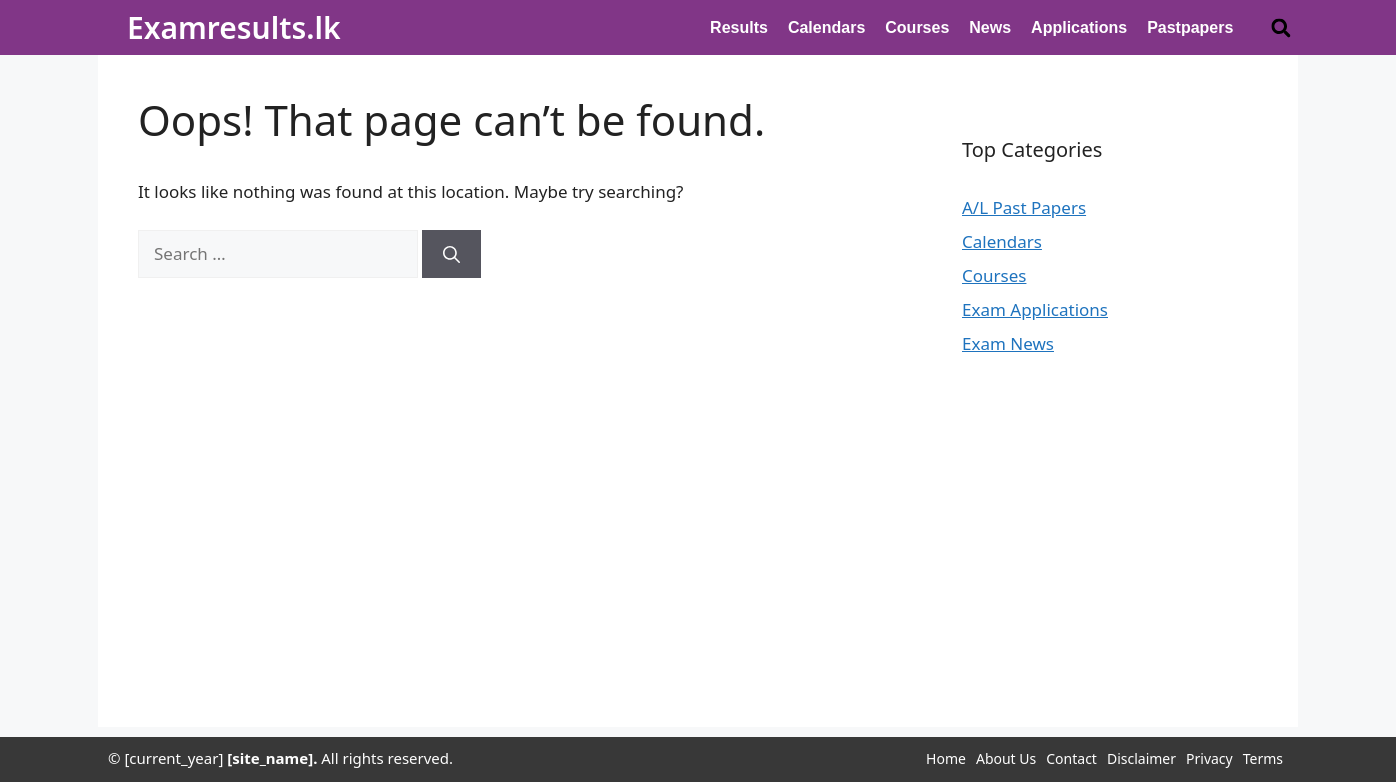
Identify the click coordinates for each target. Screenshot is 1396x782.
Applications (1079, 27)
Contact (1071, 758)
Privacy (1209, 758)
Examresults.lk (234, 27)
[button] (1280, 27)
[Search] (451, 254)
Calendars (826, 27)
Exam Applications (1035, 309)
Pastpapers (1190, 27)
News (990, 27)
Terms (1263, 758)
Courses (917, 27)
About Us (1006, 758)
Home (946, 758)
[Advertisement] (698, 587)
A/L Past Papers (1024, 207)
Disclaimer (1141, 758)
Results (739, 27)
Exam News (1008, 343)
